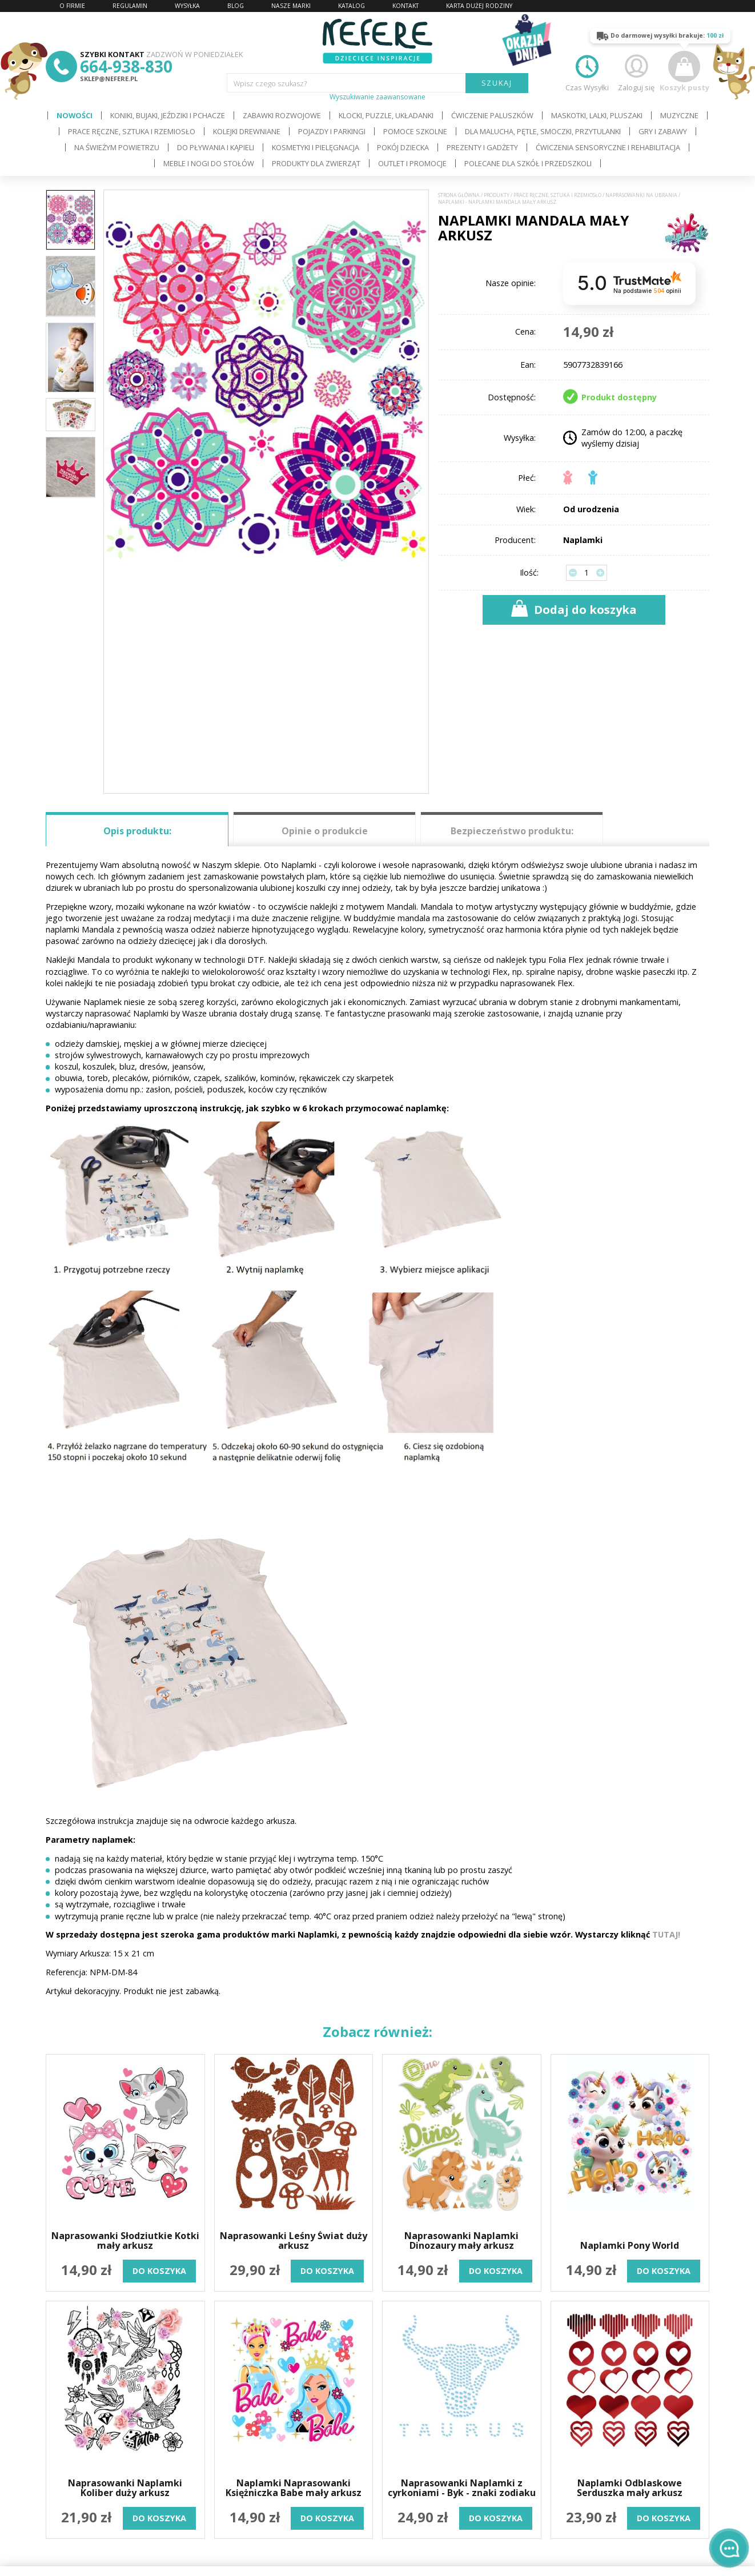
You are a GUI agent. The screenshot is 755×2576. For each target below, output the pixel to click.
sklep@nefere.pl (109, 78)
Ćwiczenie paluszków (492, 115)
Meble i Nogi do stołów (208, 163)
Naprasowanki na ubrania (641, 195)
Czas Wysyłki (587, 72)
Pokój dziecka (403, 147)
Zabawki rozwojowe (282, 115)
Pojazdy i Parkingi (332, 131)
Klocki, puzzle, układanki (386, 115)
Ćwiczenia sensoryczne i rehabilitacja (608, 147)
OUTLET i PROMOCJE (412, 163)
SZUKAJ (497, 83)
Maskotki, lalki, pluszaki (596, 115)
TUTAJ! (666, 1934)
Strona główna (459, 195)
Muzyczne (679, 115)
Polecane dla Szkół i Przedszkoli (528, 163)
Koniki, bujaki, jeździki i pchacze (167, 115)
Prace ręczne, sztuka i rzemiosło (131, 131)
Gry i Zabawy (662, 131)
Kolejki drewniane (246, 131)
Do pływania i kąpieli (215, 147)
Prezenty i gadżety (482, 147)
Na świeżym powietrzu (116, 147)
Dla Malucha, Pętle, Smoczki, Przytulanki (543, 131)
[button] (404, 492)
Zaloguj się (636, 72)
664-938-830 (126, 66)
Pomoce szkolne (415, 131)
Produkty (496, 195)
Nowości (75, 115)
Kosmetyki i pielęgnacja (315, 147)
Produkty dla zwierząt (316, 163)
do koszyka (159, 2270)
